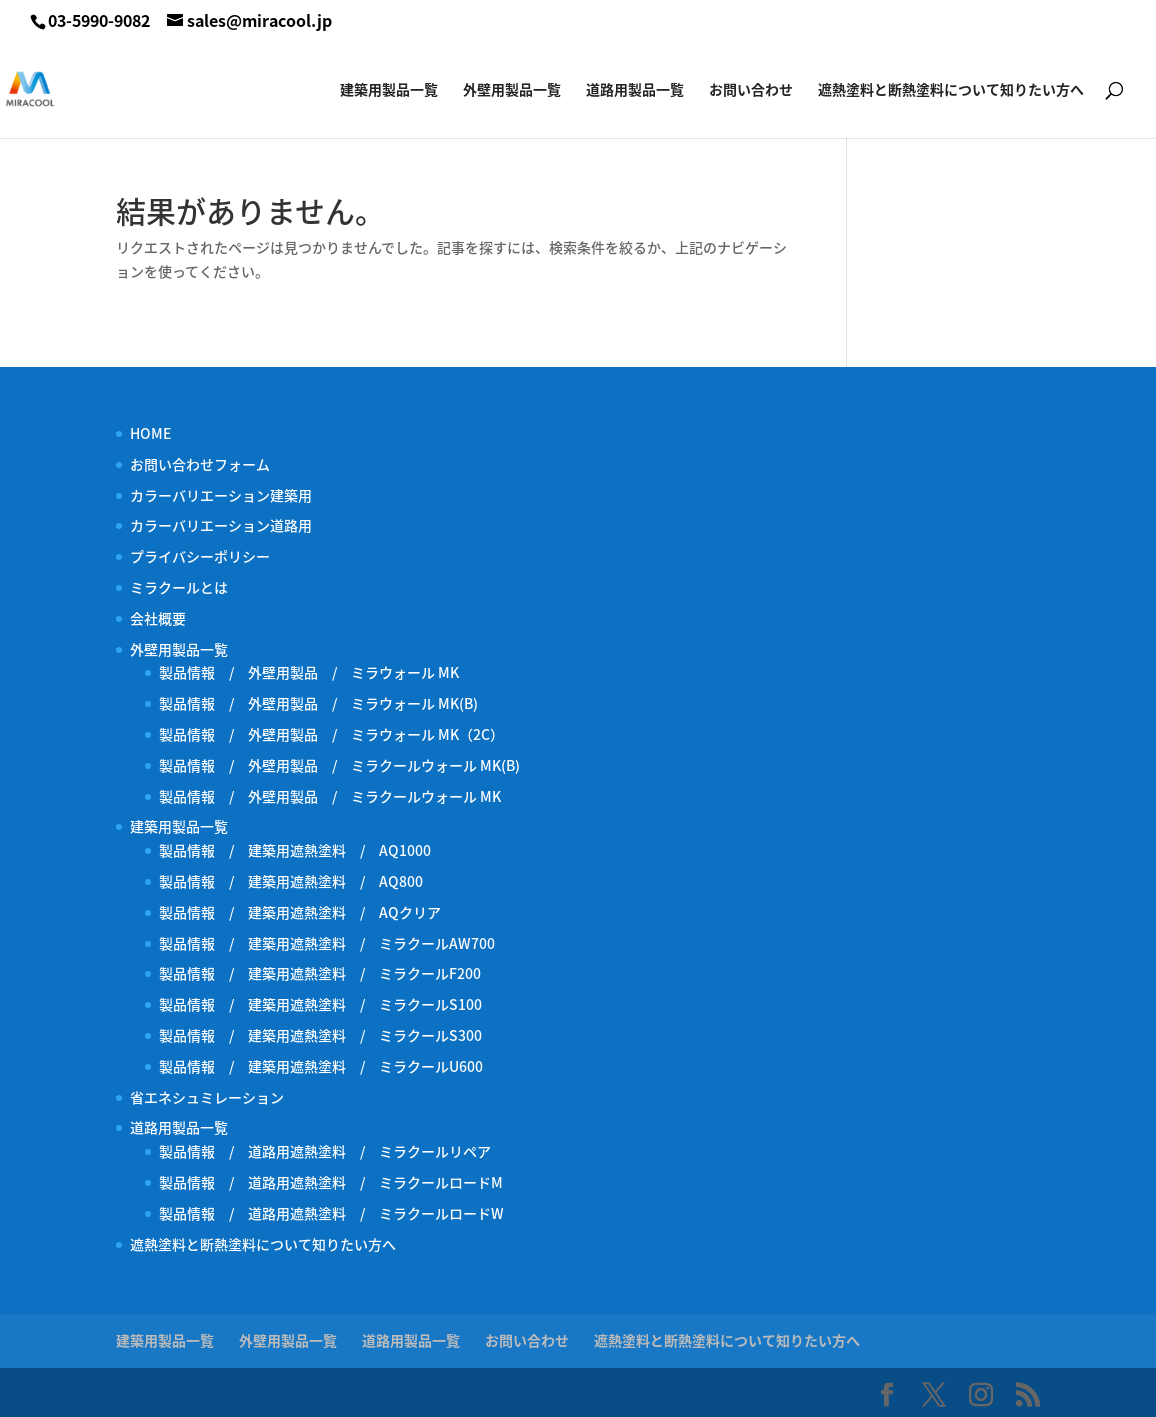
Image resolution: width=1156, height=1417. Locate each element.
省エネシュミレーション (207, 1097)
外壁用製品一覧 (512, 90)
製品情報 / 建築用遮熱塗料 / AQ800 (291, 881)
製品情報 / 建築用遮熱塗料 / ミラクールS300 (320, 1035)
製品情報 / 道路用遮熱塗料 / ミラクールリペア (325, 1151)
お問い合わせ (751, 90)
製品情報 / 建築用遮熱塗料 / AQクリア (300, 912)
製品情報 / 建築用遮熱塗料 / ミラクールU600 (321, 1066)
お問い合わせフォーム (200, 464)
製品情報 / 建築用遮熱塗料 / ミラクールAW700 (327, 943)
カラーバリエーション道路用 (228, 525)
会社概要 (158, 618)
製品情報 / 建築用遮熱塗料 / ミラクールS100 (320, 1004)
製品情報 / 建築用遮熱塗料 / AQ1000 (295, 850)
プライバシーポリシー (200, 556)
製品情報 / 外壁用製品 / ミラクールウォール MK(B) (346, 765)
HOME (150, 433)
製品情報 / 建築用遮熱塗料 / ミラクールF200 (320, 973)
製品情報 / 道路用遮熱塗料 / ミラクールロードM (331, 1182)
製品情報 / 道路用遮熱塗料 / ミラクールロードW (331, 1213)
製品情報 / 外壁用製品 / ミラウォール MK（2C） (331, 734)
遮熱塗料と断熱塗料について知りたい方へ (951, 90)
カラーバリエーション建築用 (228, 495)
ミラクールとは (179, 587)
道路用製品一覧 (635, 90)
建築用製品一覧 (389, 90)
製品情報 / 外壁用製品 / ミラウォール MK (309, 672)
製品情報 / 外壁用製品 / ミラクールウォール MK (337, 796)
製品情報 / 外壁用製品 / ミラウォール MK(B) (318, 703)
